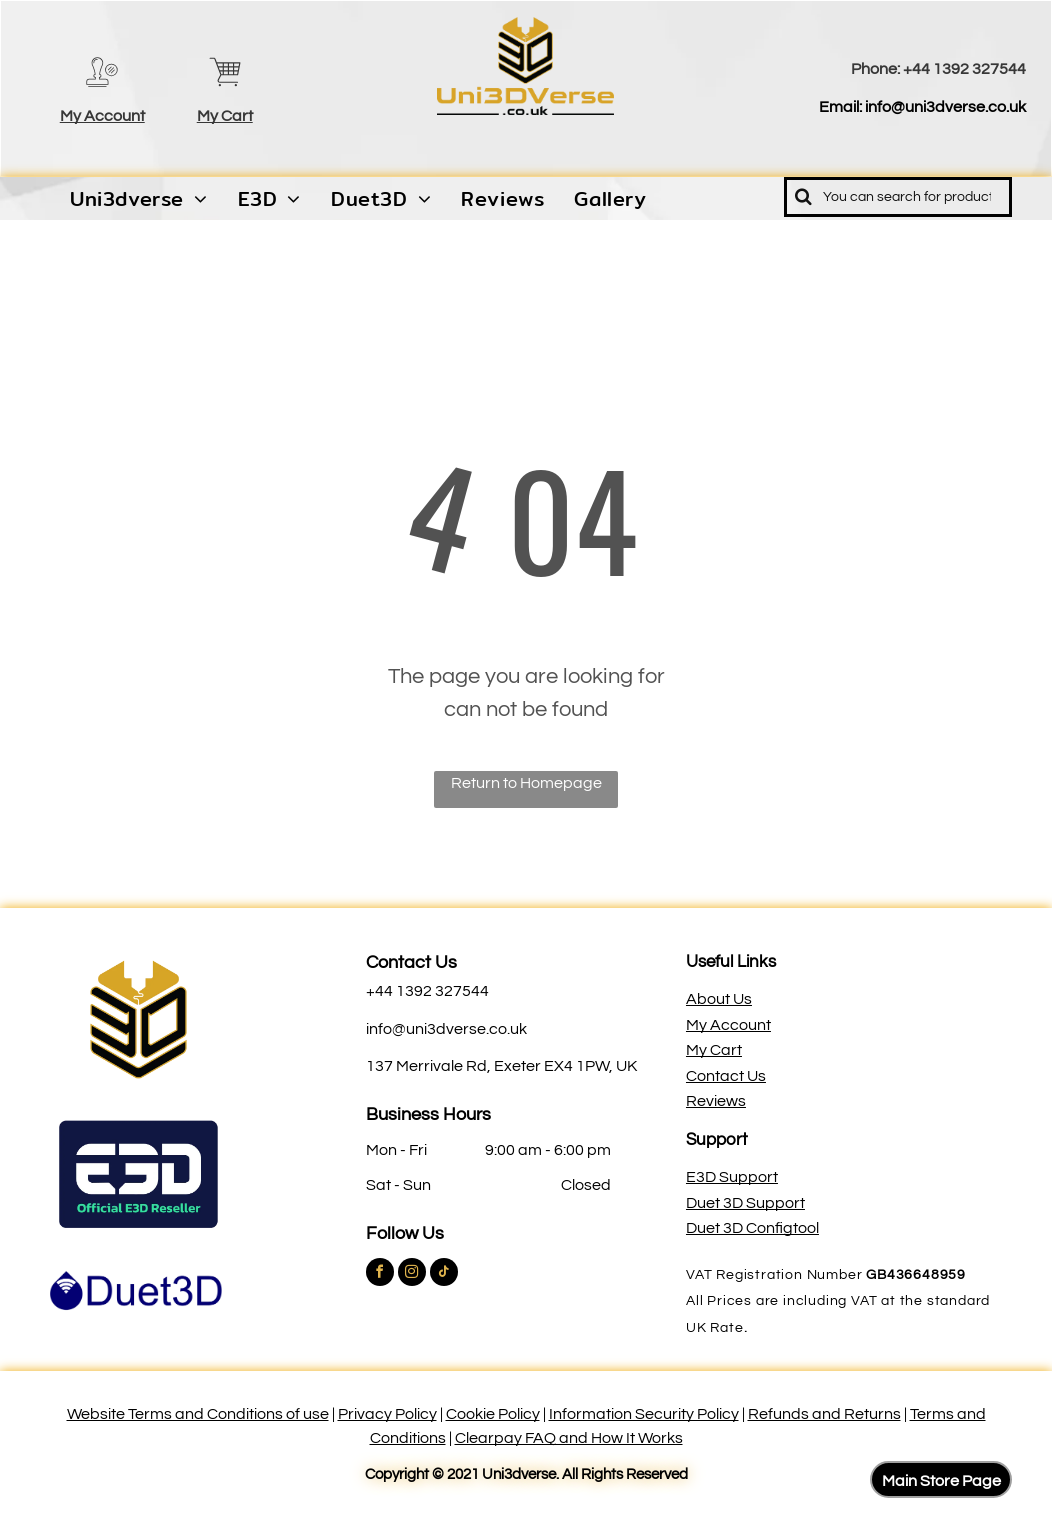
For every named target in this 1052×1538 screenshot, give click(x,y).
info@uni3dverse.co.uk (945, 107)
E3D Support (732, 1177)
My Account (102, 116)
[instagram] (412, 1274)
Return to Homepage (526, 783)
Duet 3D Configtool (752, 1228)
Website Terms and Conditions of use (198, 1414)
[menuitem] (139, 199)
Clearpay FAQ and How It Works (569, 1438)
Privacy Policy (387, 1414)
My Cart (225, 116)
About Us (719, 999)
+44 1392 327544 (964, 69)
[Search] (898, 197)
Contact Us (411, 962)
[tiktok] (444, 1274)
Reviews (716, 1101)
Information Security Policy (644, 1414)
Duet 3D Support (745, 1203)
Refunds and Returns (824, 1414)
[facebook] (380, 1274)
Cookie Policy (493, 1414)
